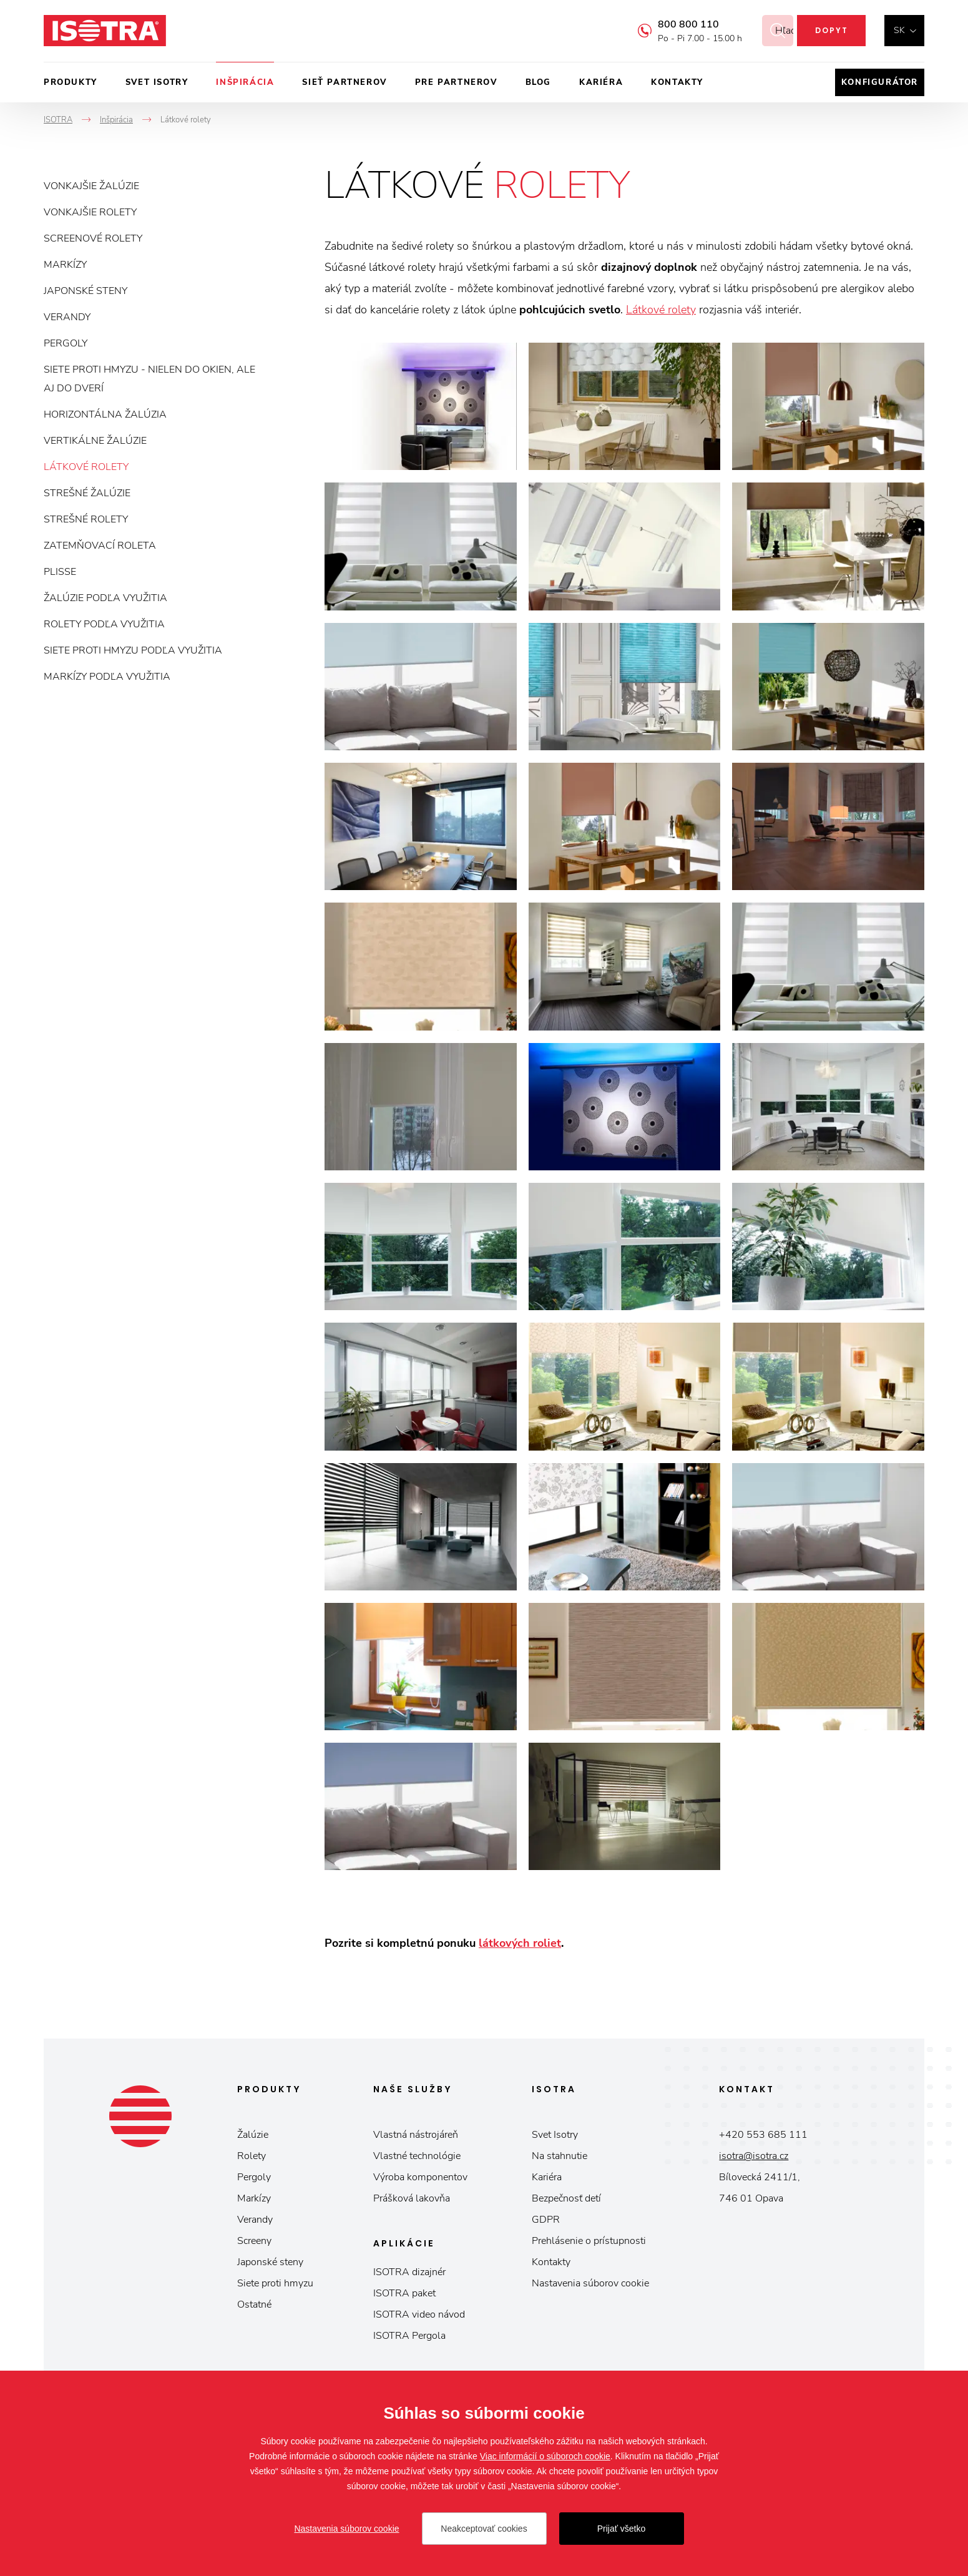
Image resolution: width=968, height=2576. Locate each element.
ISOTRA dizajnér (409, 2272)
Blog (538, 82)
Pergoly (65, 343)
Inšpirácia (245, 82)
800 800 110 (673, 24)
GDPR (546, 2219)
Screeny (254, 2241)
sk (899, 30)
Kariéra (601, 82)
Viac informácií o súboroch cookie (545, 2456)
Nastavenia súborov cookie (590, 2283)
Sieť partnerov (344, 82)
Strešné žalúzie (87, 493)
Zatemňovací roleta (100, 545)
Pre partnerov (456, 82)
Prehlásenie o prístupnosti (589, 2241)
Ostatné (254, 2304)
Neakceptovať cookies (484, 2529)
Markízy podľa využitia (107, 676)
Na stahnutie (559, 2156)
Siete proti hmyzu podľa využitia (133, 650)
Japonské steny (85, 291)
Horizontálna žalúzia (105, 414)
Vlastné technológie (417, 2156)
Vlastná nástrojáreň (415, 2135)
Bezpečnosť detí (566, 2198)
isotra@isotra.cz (753, 2156)
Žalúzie (252, 2135)
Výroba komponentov (420, 2177)
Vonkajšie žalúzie (91, 186)
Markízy (65, 265)
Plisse (60, 572)
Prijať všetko (621, 2529)
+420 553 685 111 (763, 2135)
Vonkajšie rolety (90, 212)
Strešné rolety (86, 519)
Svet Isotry (555, 2135)
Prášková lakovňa (411, 2198)
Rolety (251, 2156)
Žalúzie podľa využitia (105, 598)
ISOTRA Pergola (409, 2336)
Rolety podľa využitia (104, 624)
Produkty (70, 82)
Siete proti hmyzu (275, 2283)
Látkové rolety (86, 467)
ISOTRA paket (404, 2293)
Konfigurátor (879, 82)
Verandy (67, 317)
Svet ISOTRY (156, 82)
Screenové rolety (93, 238)
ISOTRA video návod (419, 2314)
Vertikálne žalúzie (95, 441)
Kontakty (677, 82)
